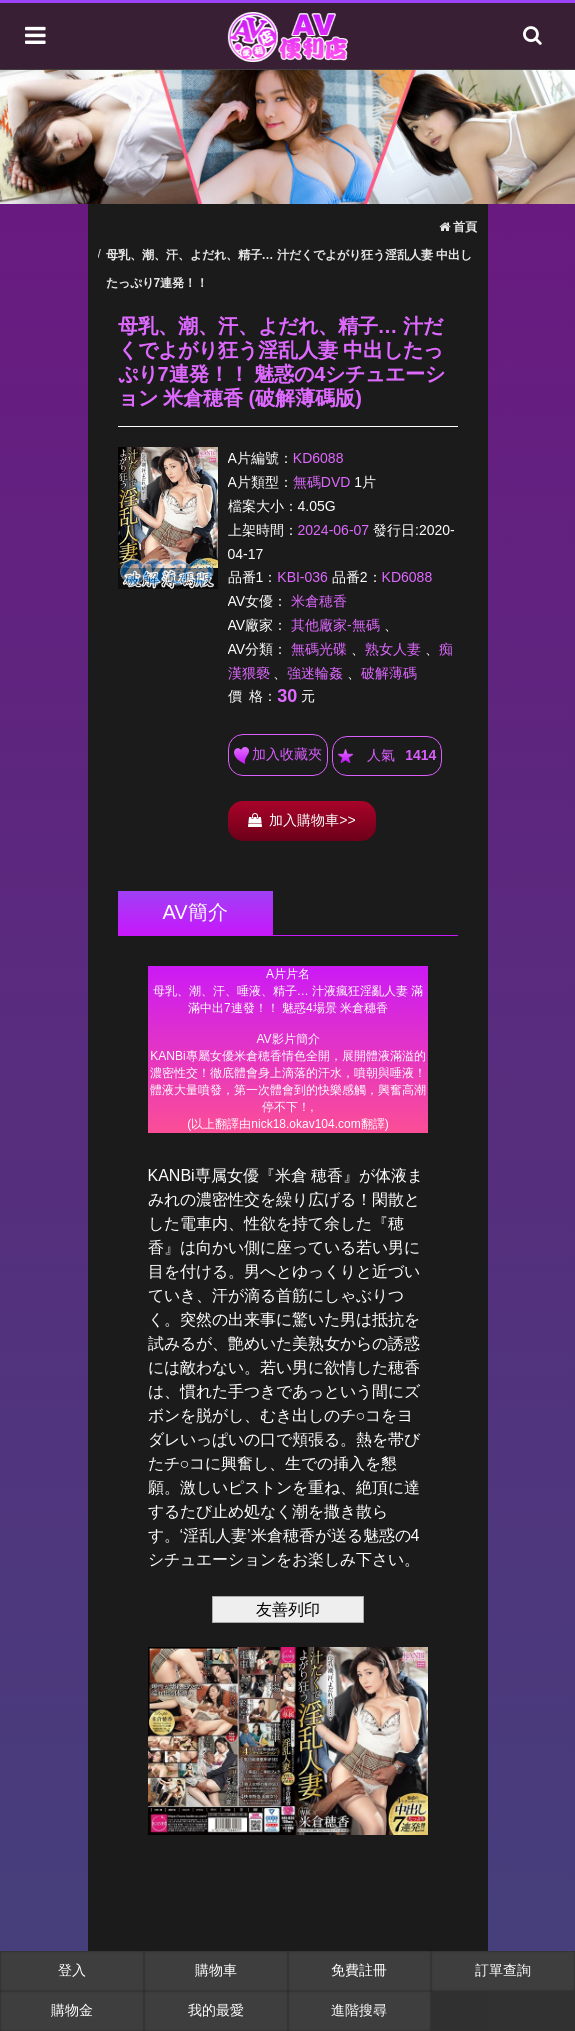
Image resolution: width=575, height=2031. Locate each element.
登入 (72, 1970)
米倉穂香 (319, 601)
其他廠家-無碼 (335, 625)
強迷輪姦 (315, 673)
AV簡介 (195, 912)
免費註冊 (359, 1970)
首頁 (458, 227)
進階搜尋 (359, 2010)
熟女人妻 (393, 649)
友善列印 (288, 1609)
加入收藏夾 (278, 755)
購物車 (216, 1970)
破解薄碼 (389, 673)
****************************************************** (288, 1049)
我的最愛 (216, 2010)
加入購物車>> (302, 820)
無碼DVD (322, 482)
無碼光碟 (319, 649)
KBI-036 (302, 577)
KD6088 (318, 458)
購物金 (72, 2010)
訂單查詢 (503, 1970)
